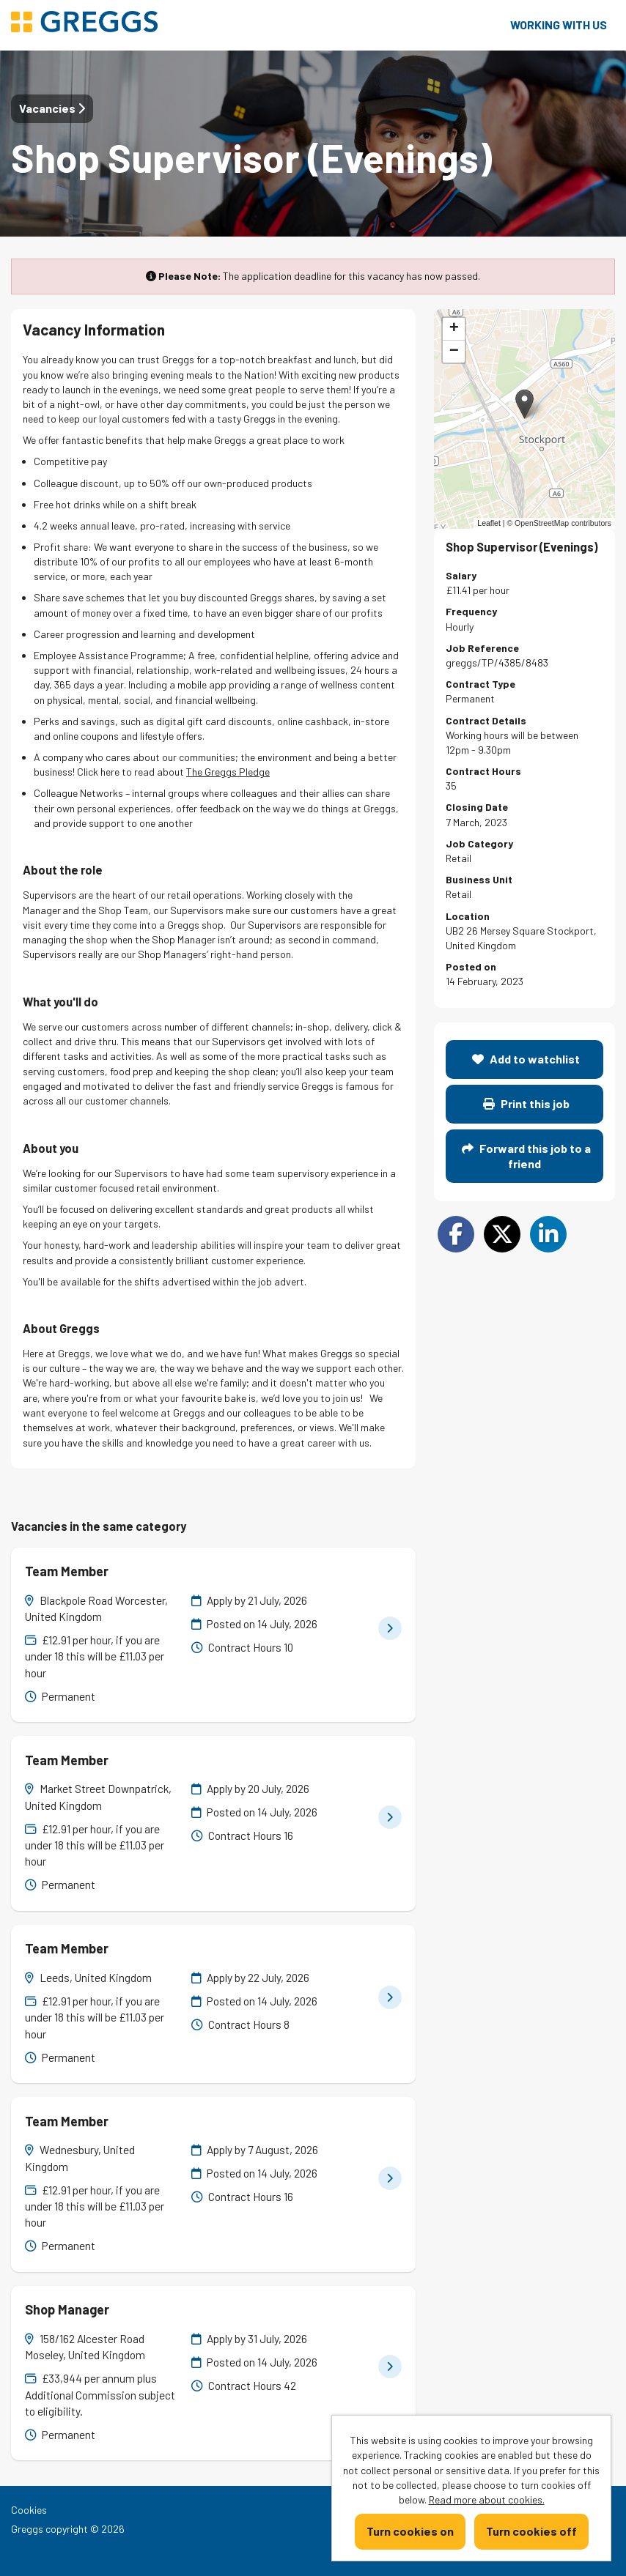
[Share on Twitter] (502, 1234)
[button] (524, 404)
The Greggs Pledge (228, 771)
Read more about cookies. (487, 2499)
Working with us (558, 24)
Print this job (526, 1103)
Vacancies (52, 108)
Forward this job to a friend (526, 1155)
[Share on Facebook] (456, 1234)
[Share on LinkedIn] (548, 1234)
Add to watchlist (526, 1059)
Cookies (29, 2509)
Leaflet (489, 523)
